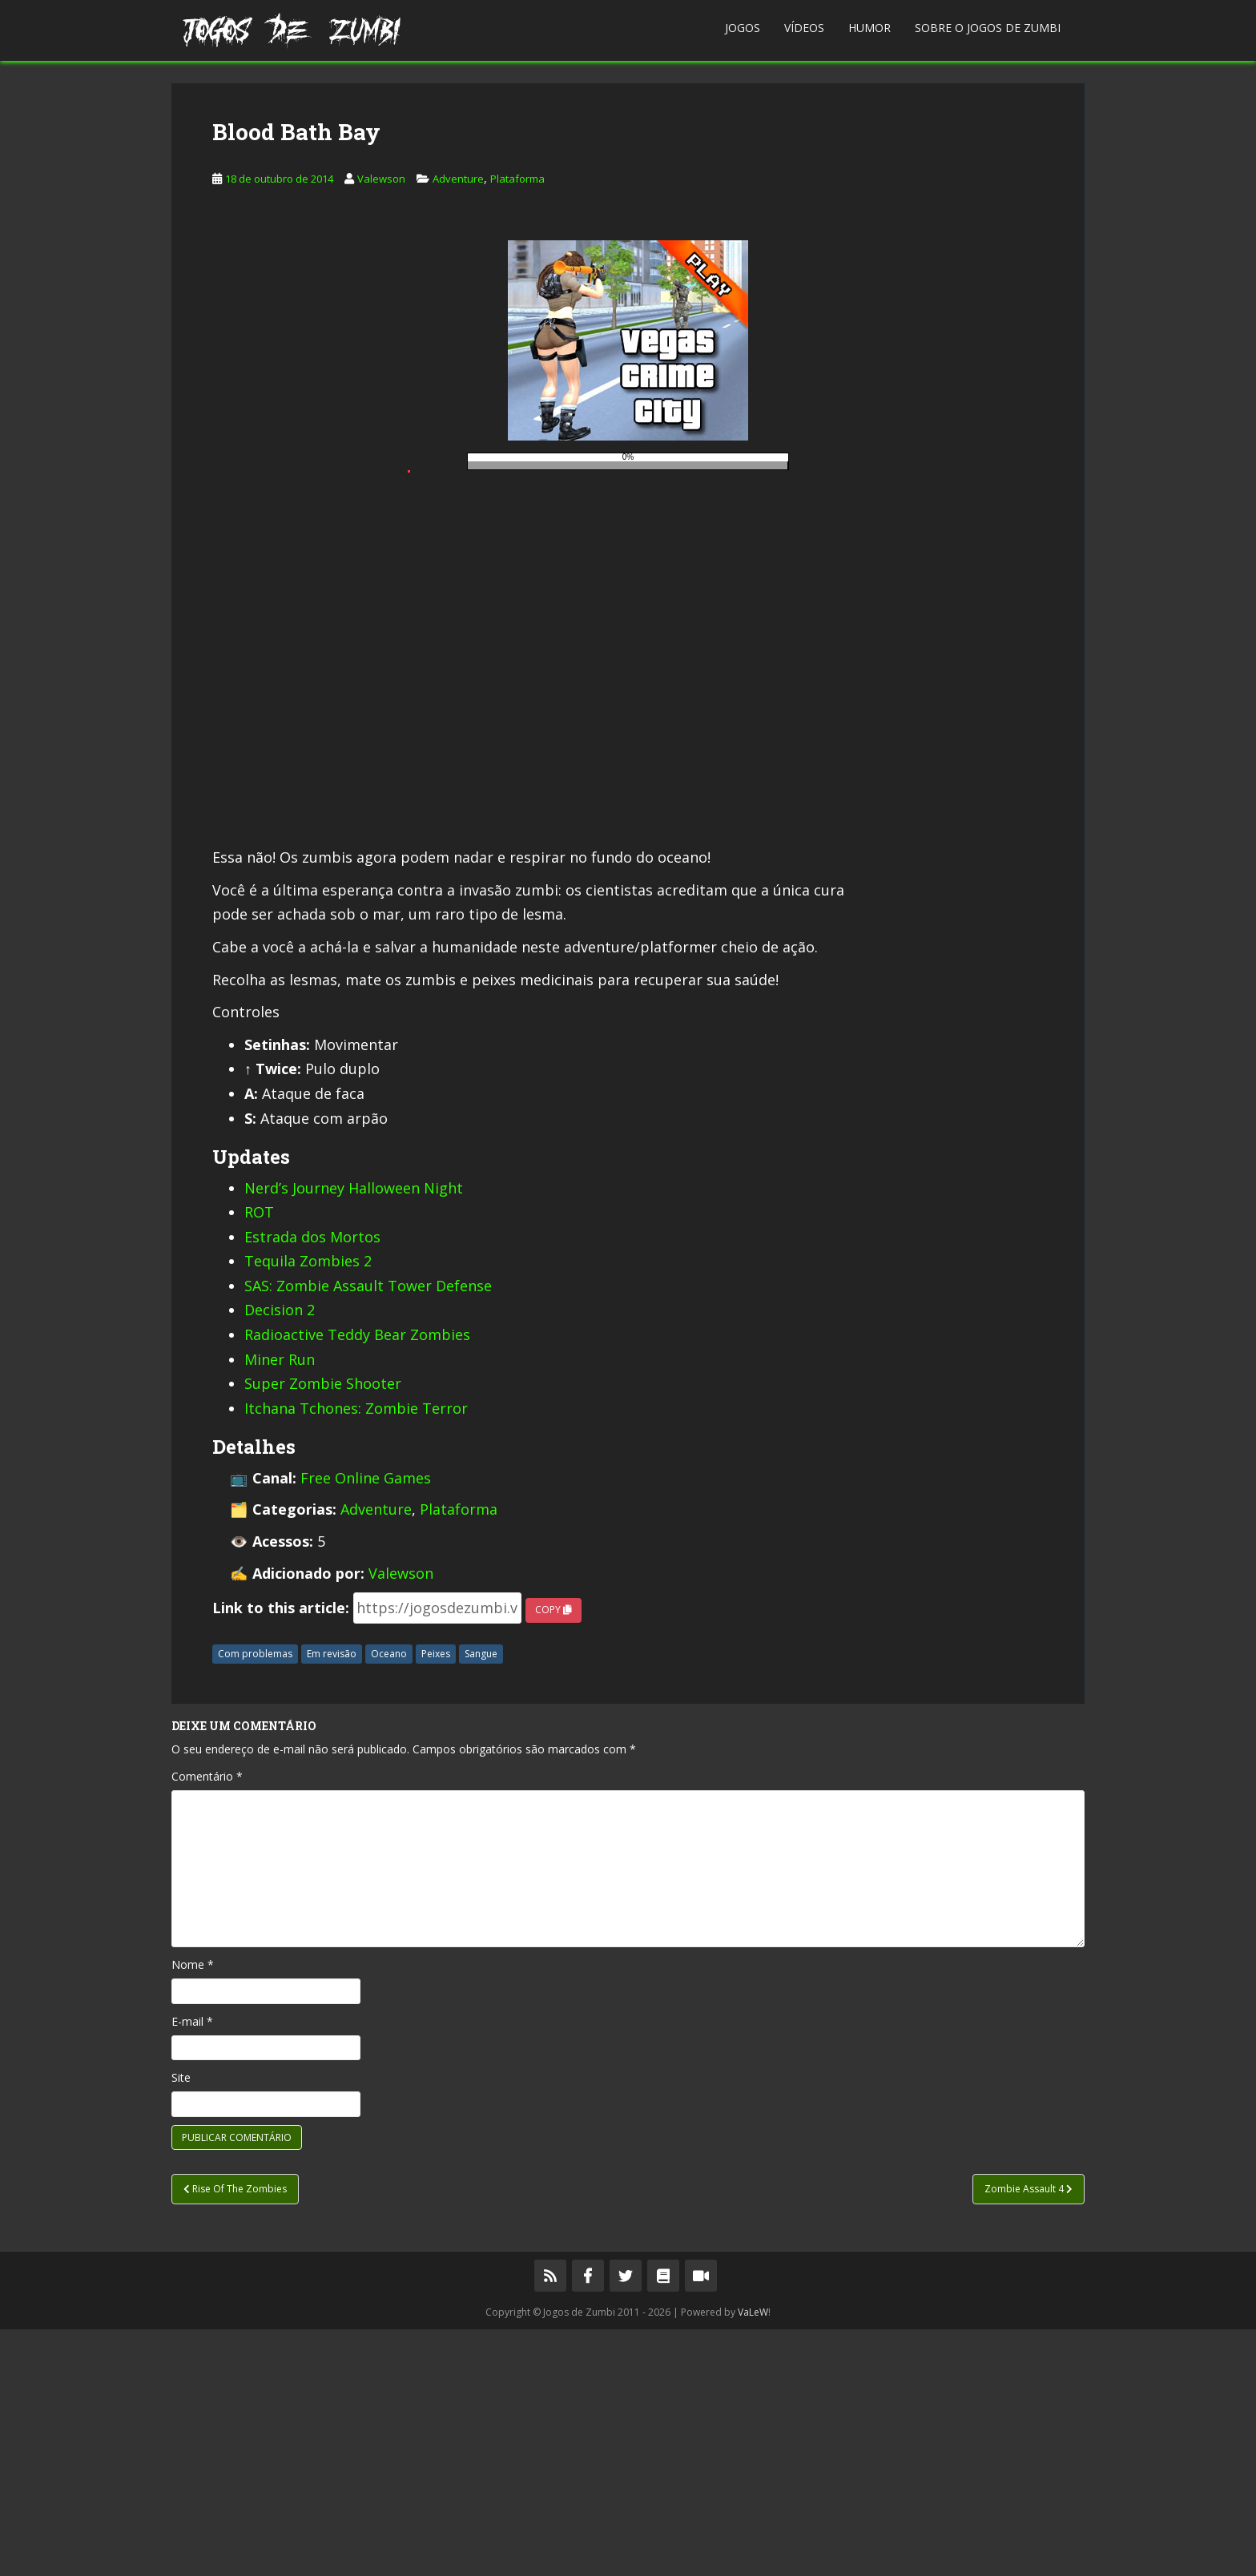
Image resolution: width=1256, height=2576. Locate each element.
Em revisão (331, 1900)
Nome (192, 2211)
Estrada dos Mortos (312, 1483)
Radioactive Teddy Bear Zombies (357, 1581)
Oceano (389, 1900)
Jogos (742, 27)
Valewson (381, 425)
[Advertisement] (628, 195)
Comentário (207, 2023)
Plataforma (517, 425)
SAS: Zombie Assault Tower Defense (368, 1532)
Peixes (435, 1900)
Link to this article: (280, 1854)
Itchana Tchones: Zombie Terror (356, 1654)
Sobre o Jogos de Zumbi (988, 27)
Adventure (458, 425)
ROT (259, 1458)
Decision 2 (279, 1556)
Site (181, 2324)
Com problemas (255, 1900)
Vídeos (804, 27)
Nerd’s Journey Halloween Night (353, 1434)
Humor (869, 27)
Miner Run (279, 1606)
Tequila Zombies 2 (308, 1507)
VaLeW (753, 2559)
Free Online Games (365, 1724)
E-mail (192, 2268)
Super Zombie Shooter (322, 1630)
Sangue (481, 1900)
